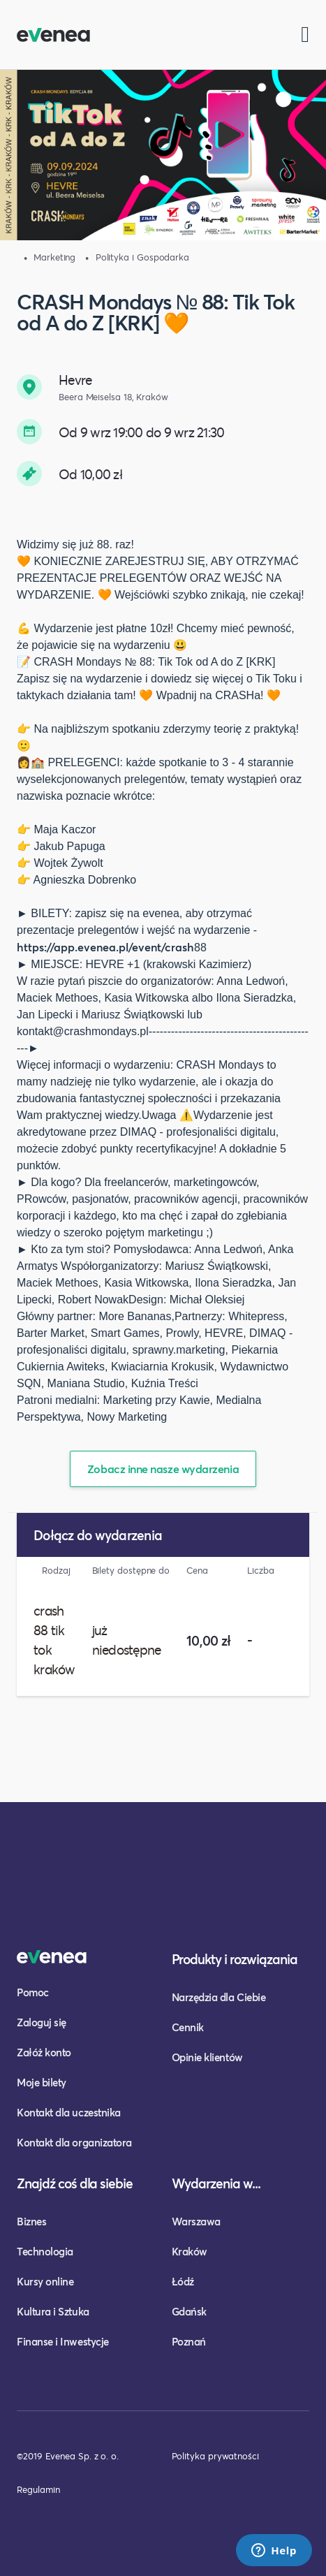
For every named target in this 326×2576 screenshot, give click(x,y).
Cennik (188, 2027)
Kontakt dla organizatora (74, 2142)
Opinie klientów (207, 2057)
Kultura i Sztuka (53, 2311)
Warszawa (196, 2221)
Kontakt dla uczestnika (69, 2112)
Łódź (183, 2281)
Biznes (31, 2221)
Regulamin (38, 2489)
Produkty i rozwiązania (234, 1959)
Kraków (189, 2251)
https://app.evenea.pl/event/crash (105, 946)
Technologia (45, 2251)
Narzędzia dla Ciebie (219, 1997)
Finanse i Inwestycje (63, 2341)
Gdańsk (189, 2311)
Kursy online (45, 2281)
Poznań (189, 2341)
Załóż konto (44, 2052)
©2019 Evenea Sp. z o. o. (68, 2456)
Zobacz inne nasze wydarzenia (163, 1468)
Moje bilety (41, 2082)
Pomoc (33, 1992)
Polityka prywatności (215, 2456)
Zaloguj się (41, 2022)
